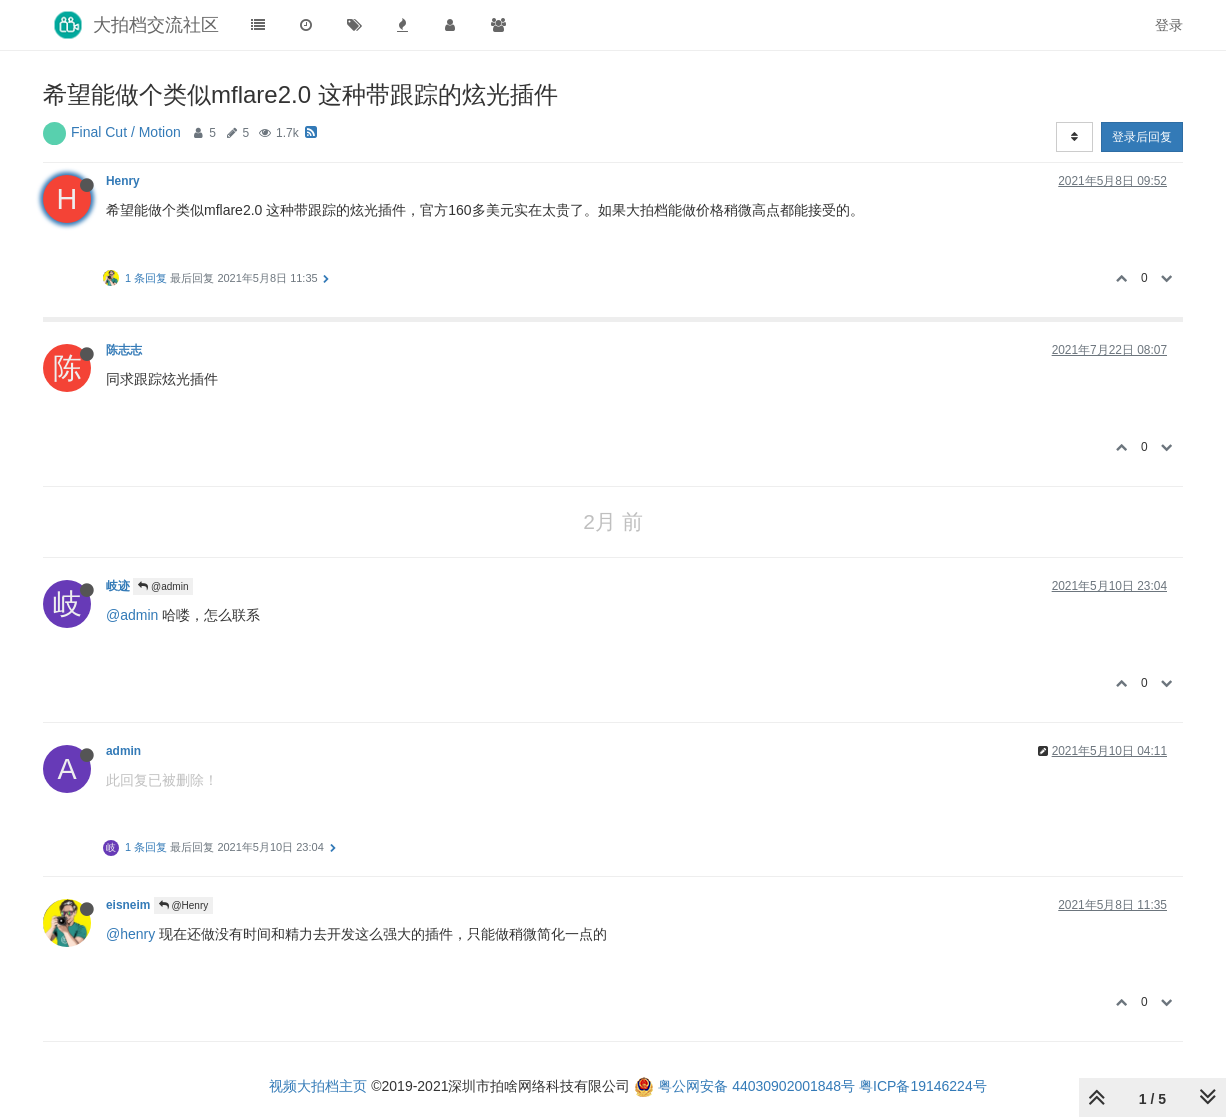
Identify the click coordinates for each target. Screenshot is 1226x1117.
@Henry (184, 905)
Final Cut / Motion (126, 132)
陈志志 (124, 350)
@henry (130, 934)
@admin (163, 586)
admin (123, 751)
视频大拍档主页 (318, 1086)
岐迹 (118, 586)
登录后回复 (1142, 137)
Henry (123, 181)
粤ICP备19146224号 (923, 1086)
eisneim (128, 905)
